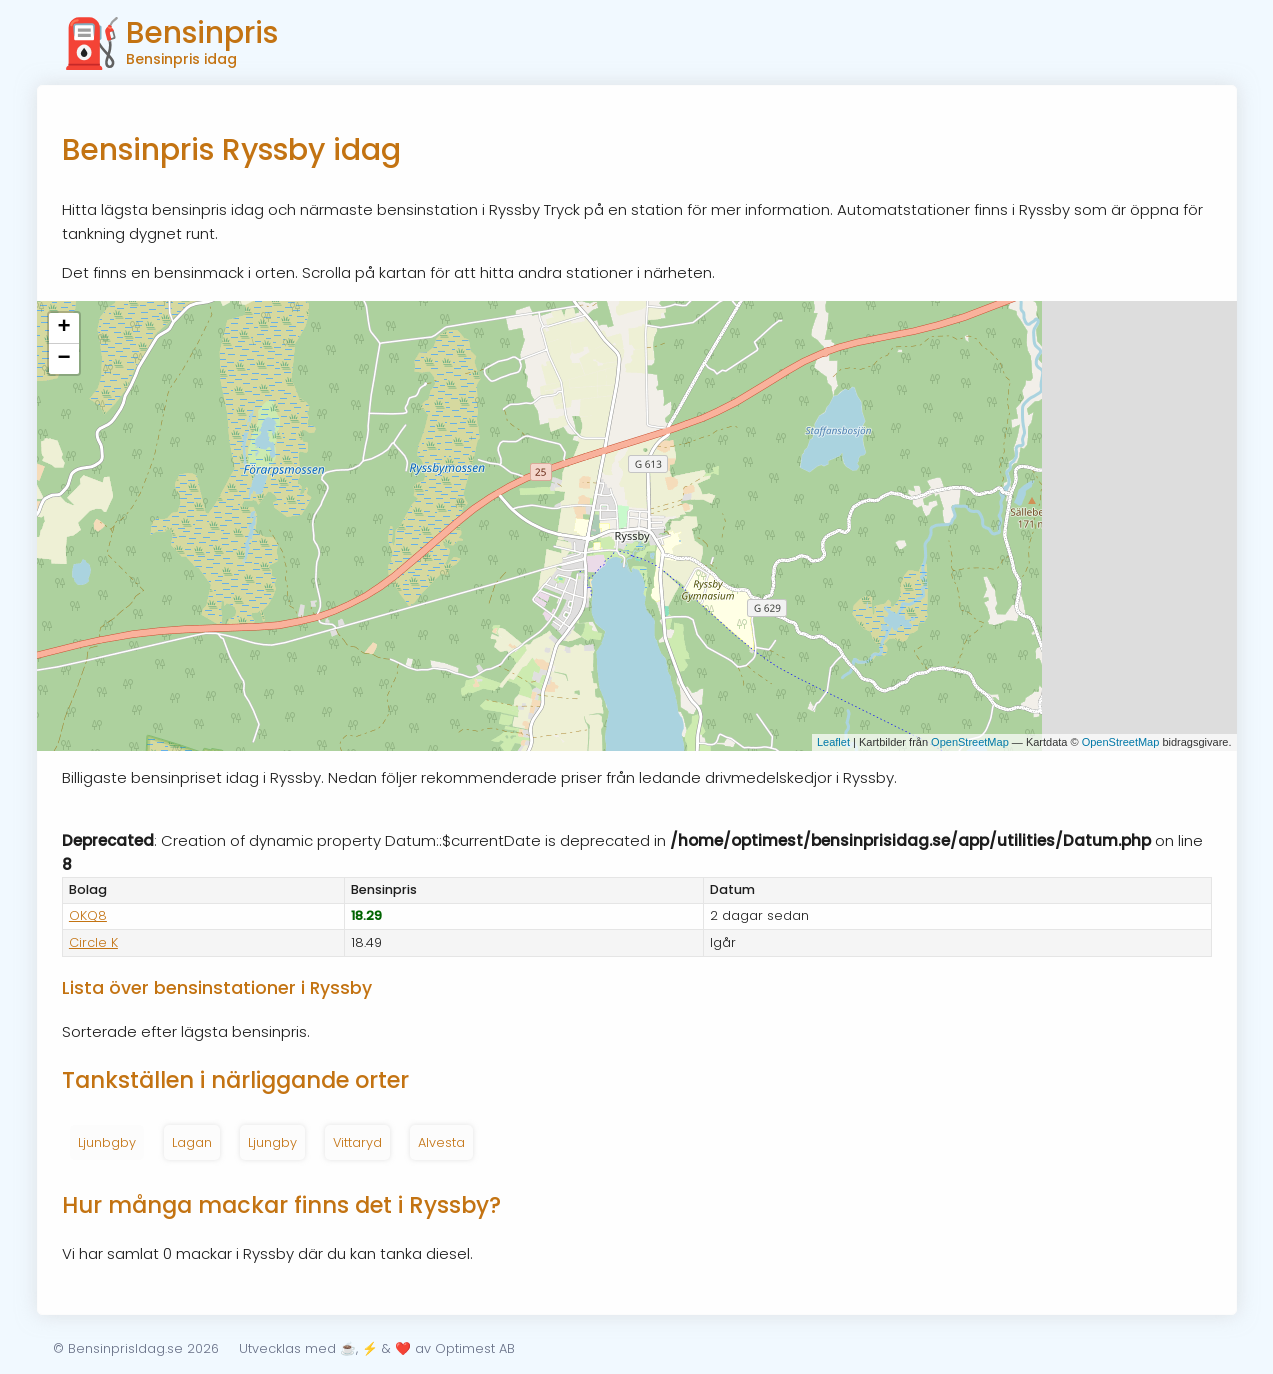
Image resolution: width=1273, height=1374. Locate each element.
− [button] (63, 359)
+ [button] (63, 328)
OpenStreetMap (970, 742)
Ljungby (272, 1142)
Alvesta (441, 1142)
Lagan (192, 1142)
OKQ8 (88, 915)
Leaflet (833, 742)
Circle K (93, 942)
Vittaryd (357, 1142)
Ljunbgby (107, 1142)
